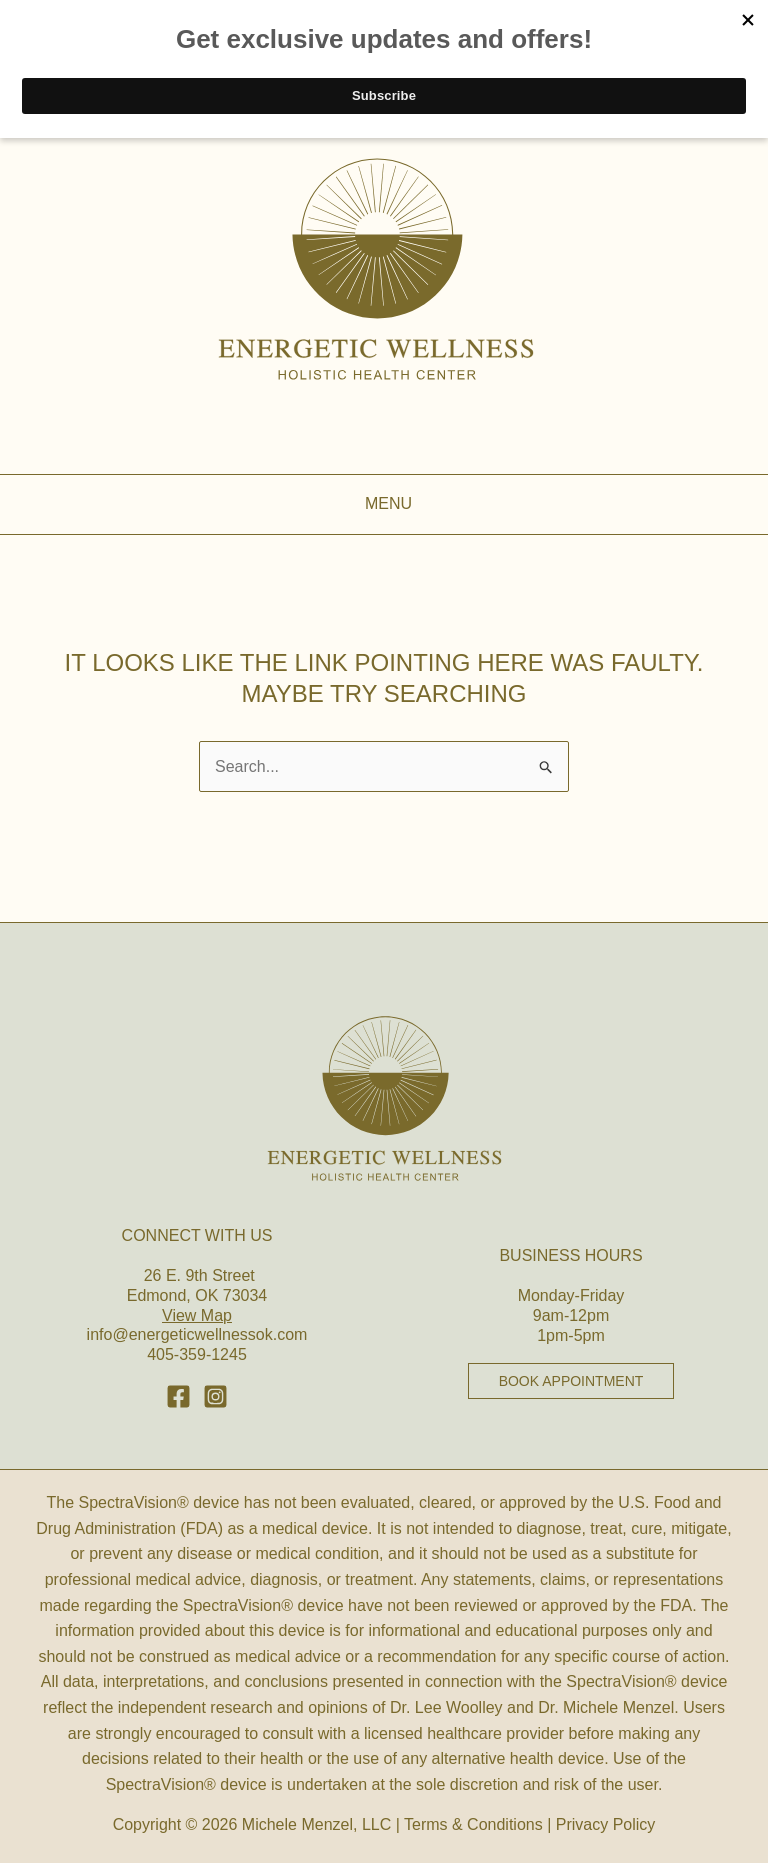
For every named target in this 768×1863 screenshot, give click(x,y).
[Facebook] (178, 1396)
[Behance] (215, 1396)
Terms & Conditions (473, 1824)
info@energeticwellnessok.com (197, 1334)
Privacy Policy (606, 1824)
